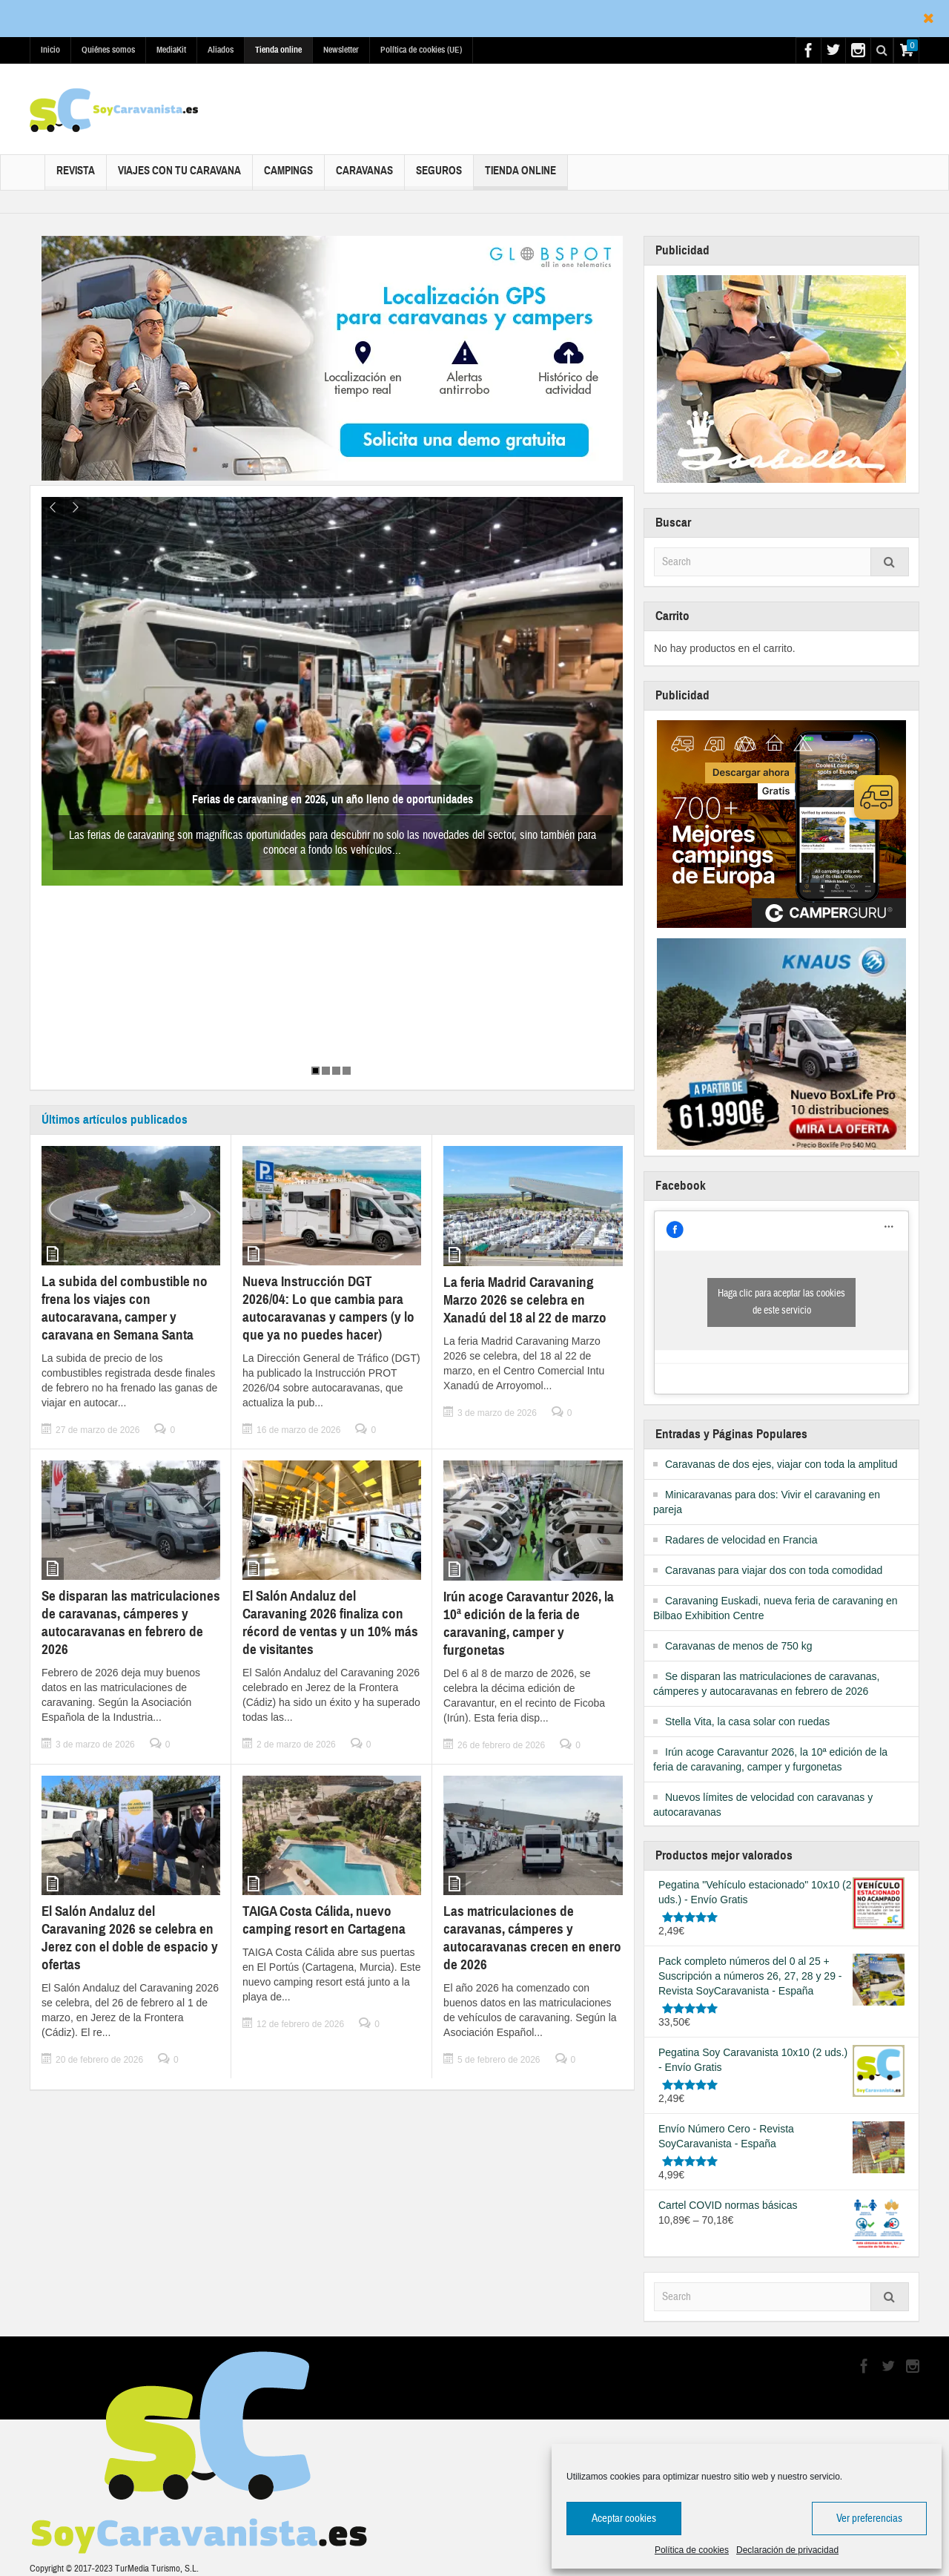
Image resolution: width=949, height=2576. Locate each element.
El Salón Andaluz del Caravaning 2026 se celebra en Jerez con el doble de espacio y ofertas (130, 1938)
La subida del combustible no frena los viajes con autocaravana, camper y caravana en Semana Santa (125, 1308)
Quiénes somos (108, 50)
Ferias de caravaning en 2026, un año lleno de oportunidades (332, 788)
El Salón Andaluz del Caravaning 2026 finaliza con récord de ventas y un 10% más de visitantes (330, 1622)
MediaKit (171, 50)
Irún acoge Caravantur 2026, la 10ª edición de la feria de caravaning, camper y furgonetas (528, 1623)
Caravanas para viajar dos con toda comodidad (773, 1570)
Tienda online (278, 50)
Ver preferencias (869, 2518)
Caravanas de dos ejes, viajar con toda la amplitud (781, 1464)
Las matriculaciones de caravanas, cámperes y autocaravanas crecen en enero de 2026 (532, 1938)
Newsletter (341, 50)
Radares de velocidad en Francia (741, 1540)
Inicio (50, 50)
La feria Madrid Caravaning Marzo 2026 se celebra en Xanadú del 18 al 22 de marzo (524, 1300)
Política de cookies (692, 2550)
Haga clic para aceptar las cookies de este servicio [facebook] (781, 1302)
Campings (288, 177)
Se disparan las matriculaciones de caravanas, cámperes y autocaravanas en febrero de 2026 (131, 1622)
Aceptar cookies (624, 2518)
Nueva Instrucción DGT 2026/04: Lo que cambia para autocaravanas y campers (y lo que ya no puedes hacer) (328, 1308)
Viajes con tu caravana (179, 177)
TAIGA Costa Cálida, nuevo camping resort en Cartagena (324, 1920)
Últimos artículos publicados (115, 1119)
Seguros (439, 177)
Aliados (221, 50)
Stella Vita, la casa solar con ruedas (747, 1721)
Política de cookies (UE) (421, 50)
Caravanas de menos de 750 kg (738, 1646)
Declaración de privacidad (787, 2550)
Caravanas (364, 177)
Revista (75, 177)
